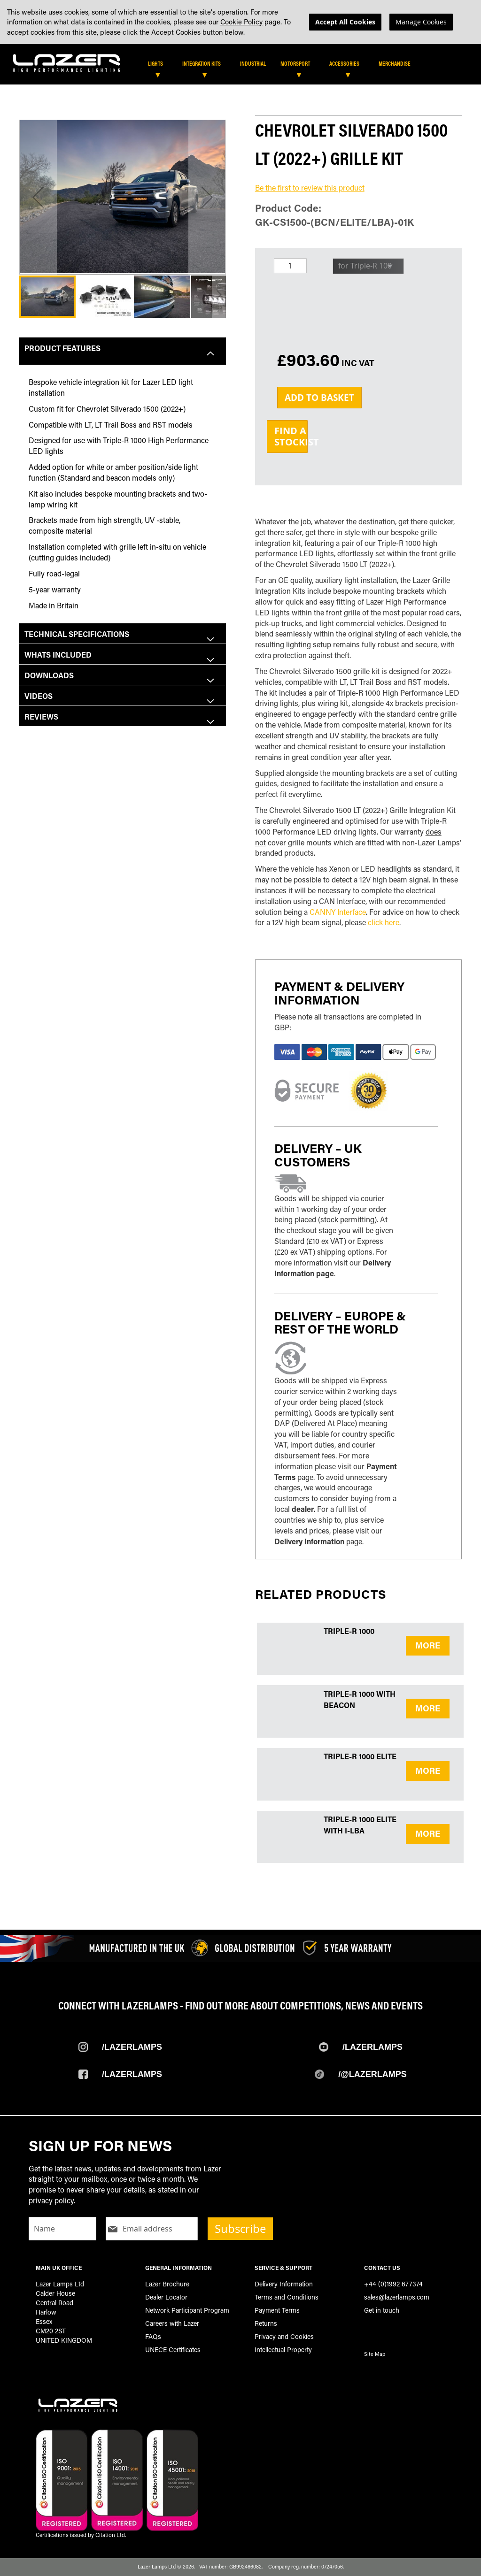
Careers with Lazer (172, 2323)
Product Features (62, 348)
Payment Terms (277, 2310)
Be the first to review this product (310, 187)
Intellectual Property (283, 2349)
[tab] (242, 67)
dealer (303, 1509)
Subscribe (240, 2228)
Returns (266, 2323)
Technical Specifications (76, 634)
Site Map (374, 2354)
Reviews (41, 716)
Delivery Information (309, 1541)
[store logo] (66, 61)
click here (383, 922)
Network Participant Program (187, 2310)
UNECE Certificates (173, 2349)
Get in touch (381, 2310)
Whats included (58, 654)
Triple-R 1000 (349, 1631)
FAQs (153, 2336)
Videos (38, 696)
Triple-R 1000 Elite (360, 1756)
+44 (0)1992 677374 (393, 2283)
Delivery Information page (332, 1267)
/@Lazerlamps (372, 2074)
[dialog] (240, 22)
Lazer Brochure (167, 2283)
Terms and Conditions (286, 2296)
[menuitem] (160, 63)
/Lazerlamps (132, 2047)
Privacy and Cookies (284, 2336)
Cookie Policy (241, 21)
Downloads (49, 675)
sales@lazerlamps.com (396, 2296)
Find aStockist (291, 436)
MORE (427, 1645)
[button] (38, 197)
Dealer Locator (166, 2296)
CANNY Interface (338, 912)
